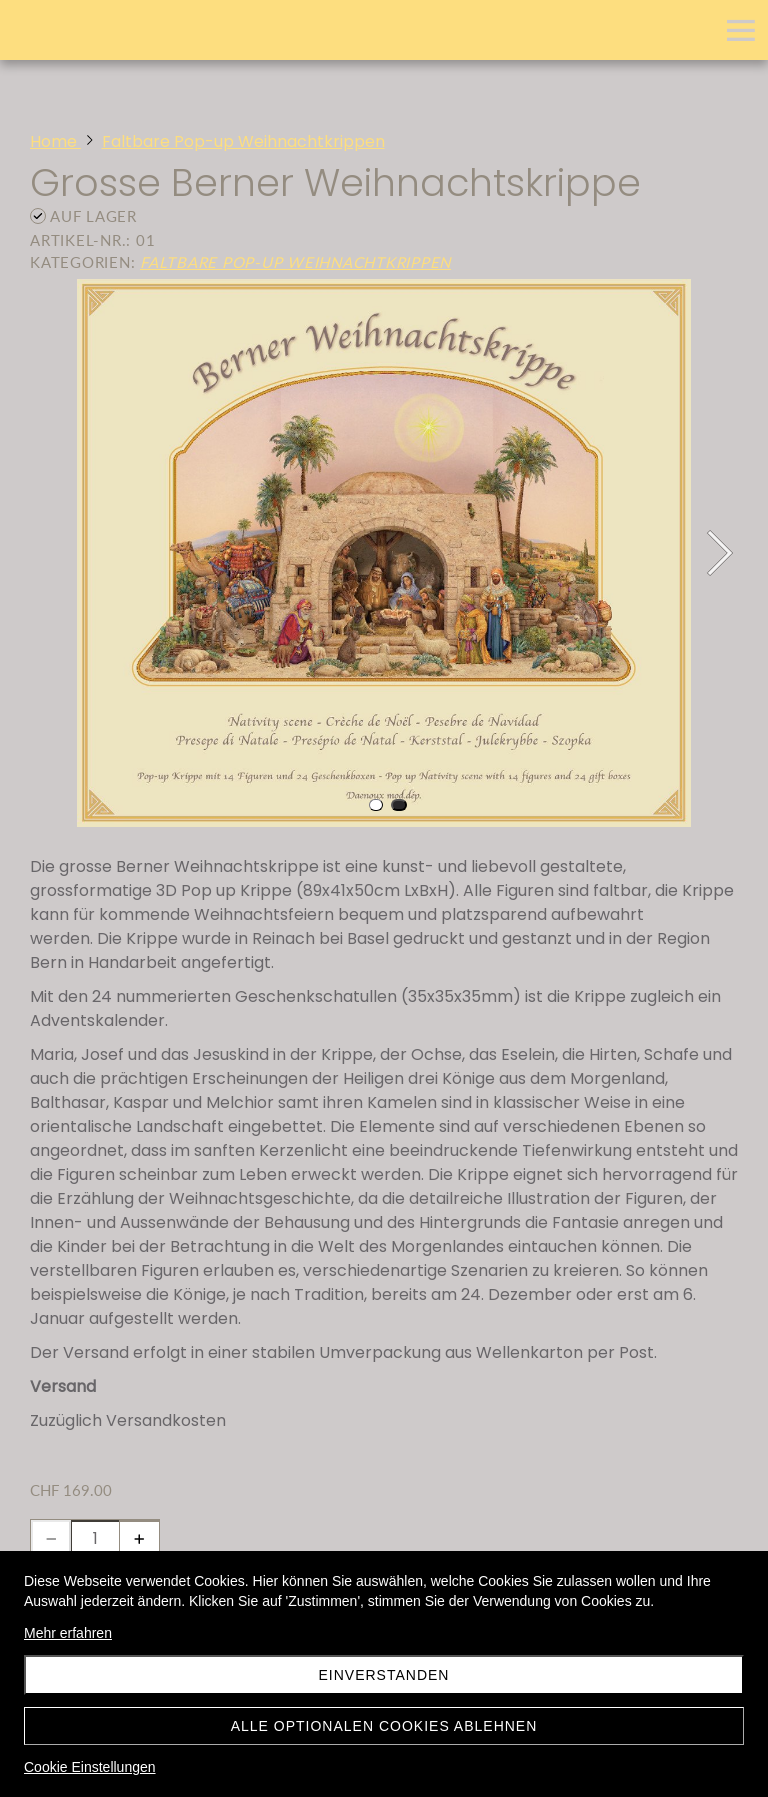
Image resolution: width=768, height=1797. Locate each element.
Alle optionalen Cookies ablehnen (384, 1726)
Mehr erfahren (68, 1633)
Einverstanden (384, 1675)
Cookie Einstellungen (90, 1767)
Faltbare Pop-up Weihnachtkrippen (295, 262)
